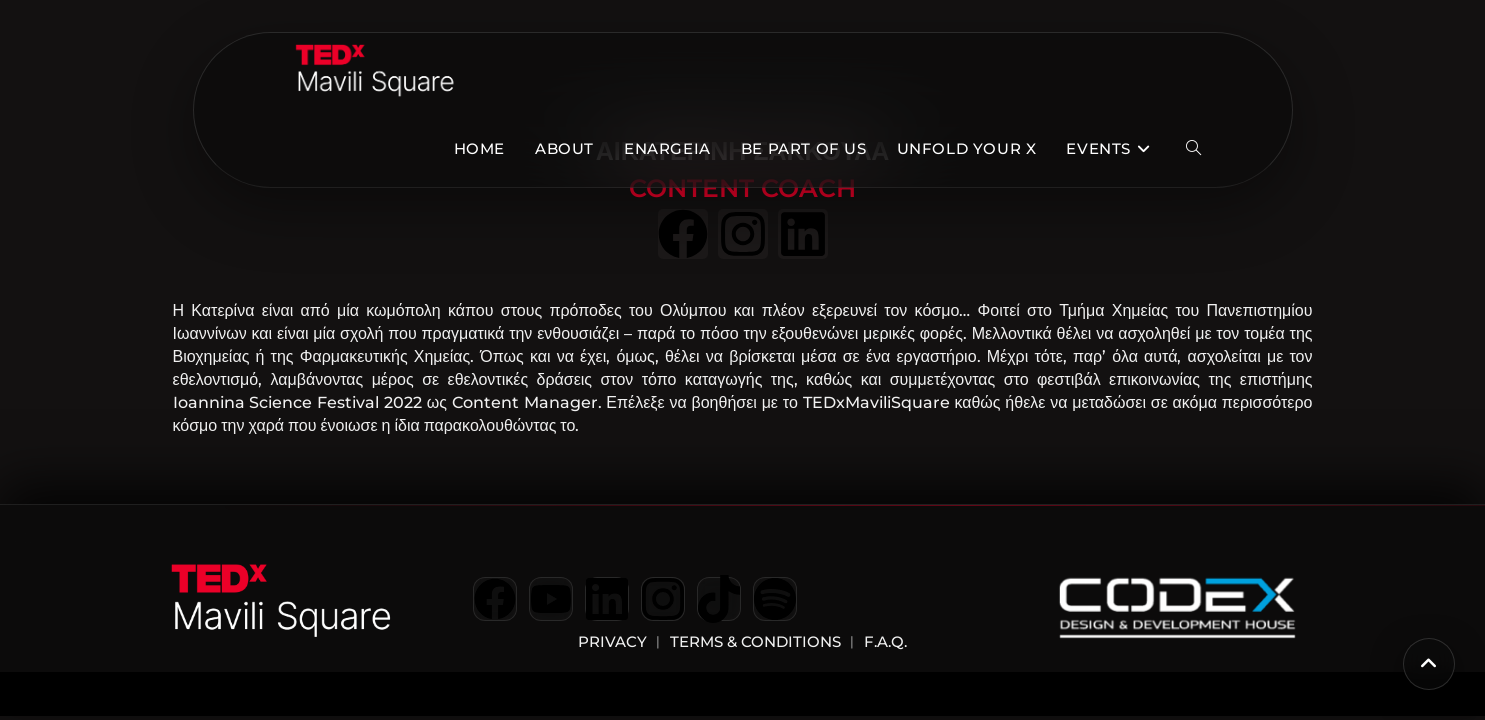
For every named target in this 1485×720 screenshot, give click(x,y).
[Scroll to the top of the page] (1429, 664)
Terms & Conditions (755, 641)
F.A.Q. (883, 641)
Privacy (612, 641)
